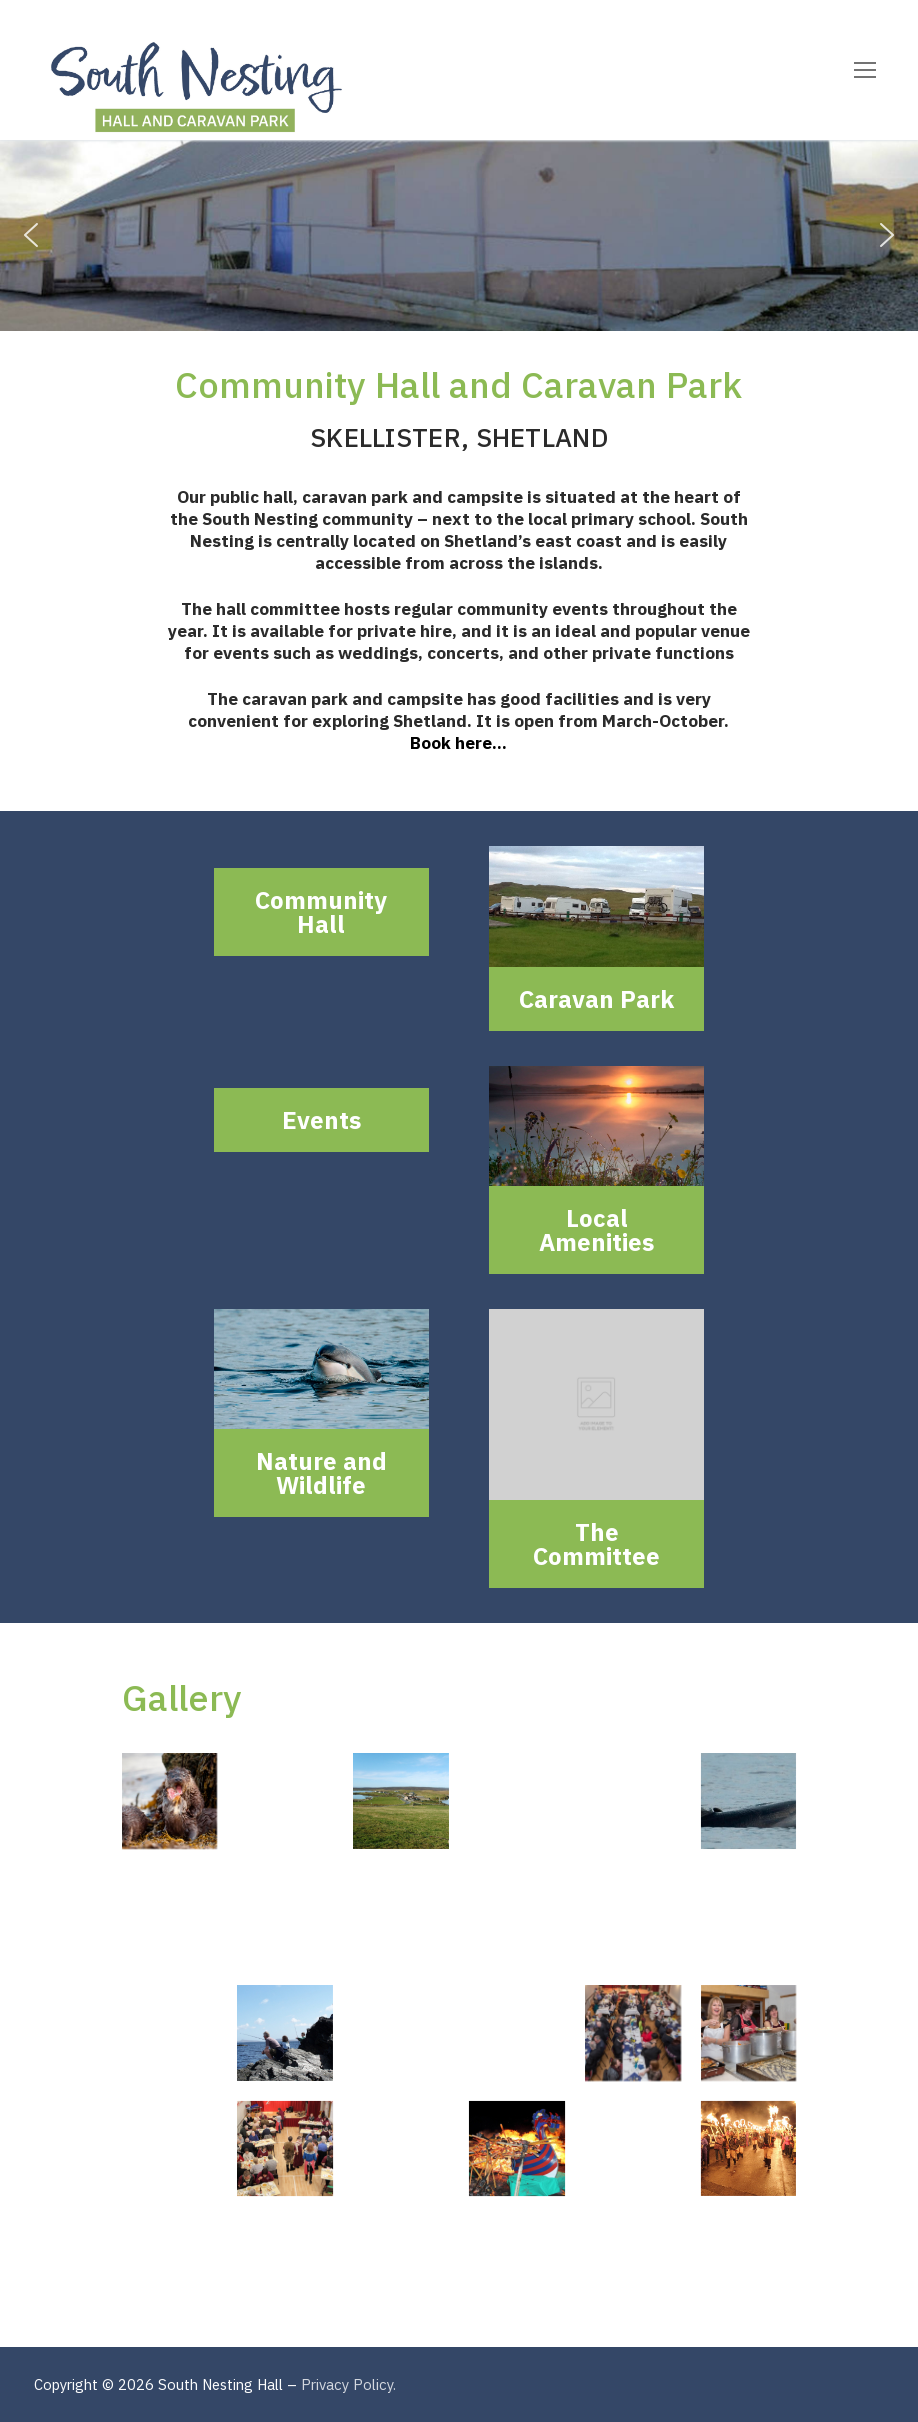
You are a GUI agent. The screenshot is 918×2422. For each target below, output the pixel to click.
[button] (31, 235)
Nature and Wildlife (321, 1473)
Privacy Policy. (348, 2384)
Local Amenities (596, 1230)
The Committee (596, 1544)
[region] (459, 235)
